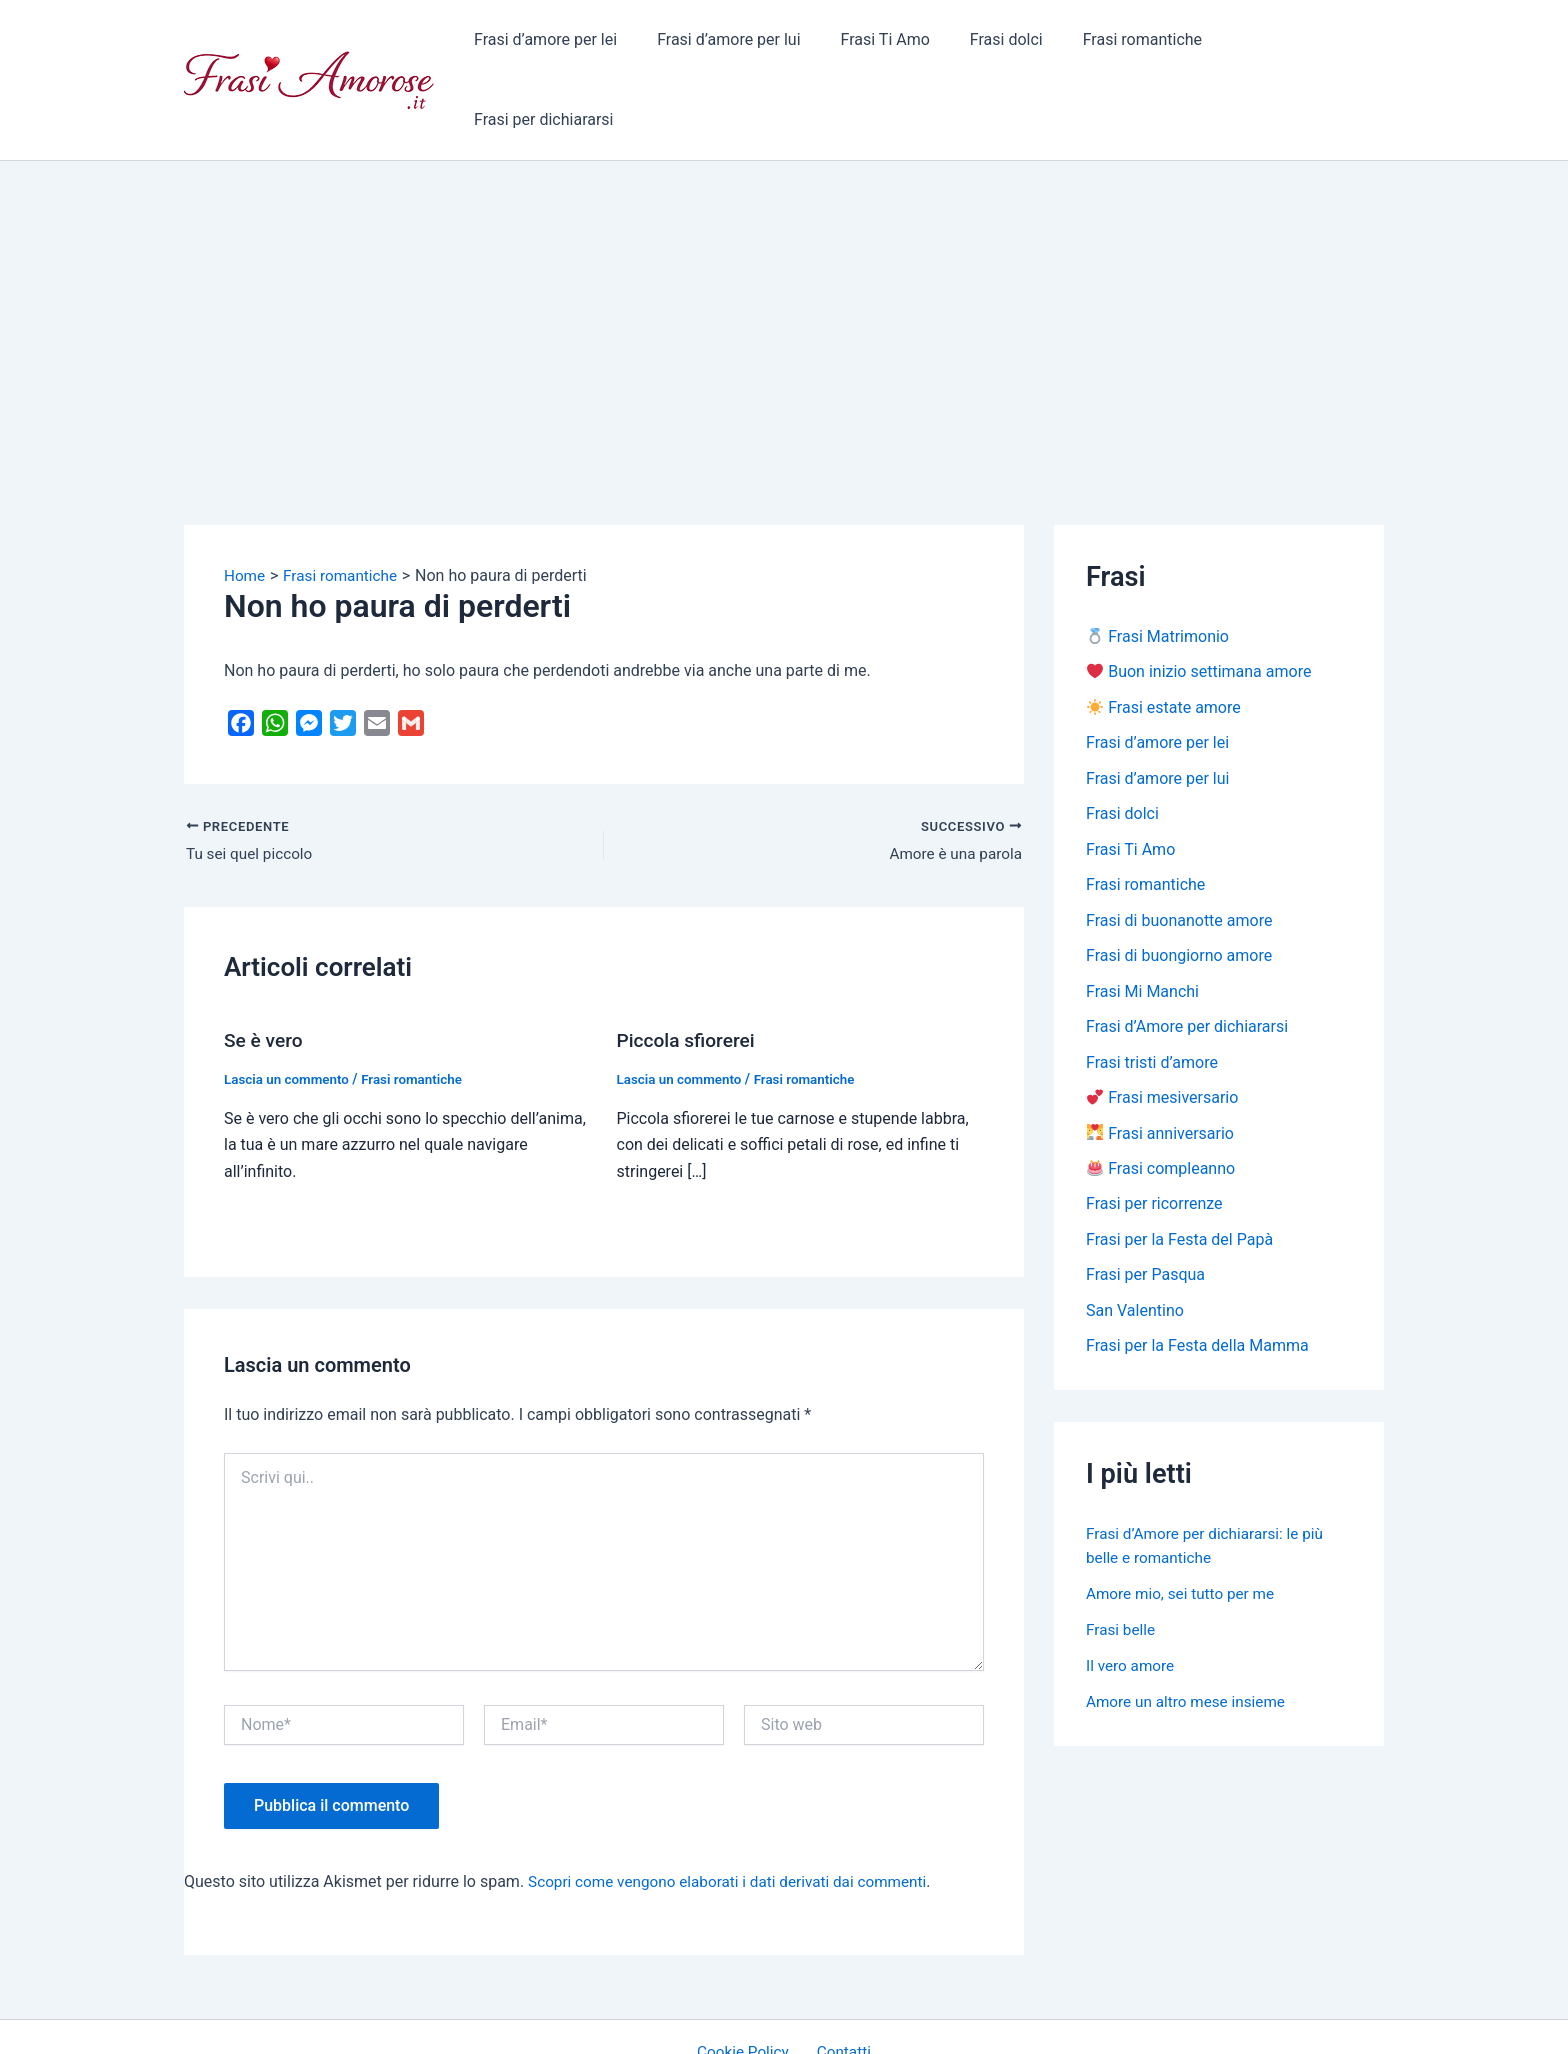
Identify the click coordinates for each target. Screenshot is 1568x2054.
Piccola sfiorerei (689, 972)
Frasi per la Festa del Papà (1179, 1178)
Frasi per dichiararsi (1298, 44)
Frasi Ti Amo (895, 44)
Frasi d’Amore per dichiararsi (1187, 962)
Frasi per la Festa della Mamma (1197, 1286)
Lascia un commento (289, 1010)
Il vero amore (1132, 1606)
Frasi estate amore (1164, 638)
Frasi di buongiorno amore (1179, 890)
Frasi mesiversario (1162, 1034)
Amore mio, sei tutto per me (1184, 1534)
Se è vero (265, 972)
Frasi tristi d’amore (1152, 998)
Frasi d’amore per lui (747, 44)
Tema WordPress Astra (949, 2019)
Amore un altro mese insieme (1190, 1642)
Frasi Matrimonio (1158, 566)
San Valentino (1135, 1250)
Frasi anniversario (1160, 1070)
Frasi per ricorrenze (1154, 1142)
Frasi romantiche (1136, 44)
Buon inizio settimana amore (1199, 602)
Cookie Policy (748, 1983)
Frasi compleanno (1161, 1106)
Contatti (840, 1983)
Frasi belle (1122, 1570)
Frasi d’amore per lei (571, 44)
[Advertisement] (784, 241)
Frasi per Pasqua (1145, 1214)
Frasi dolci (1008, 44)
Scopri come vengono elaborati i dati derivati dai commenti (736, 1812)
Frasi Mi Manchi (1142, 926)
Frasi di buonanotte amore (1179, 854)
